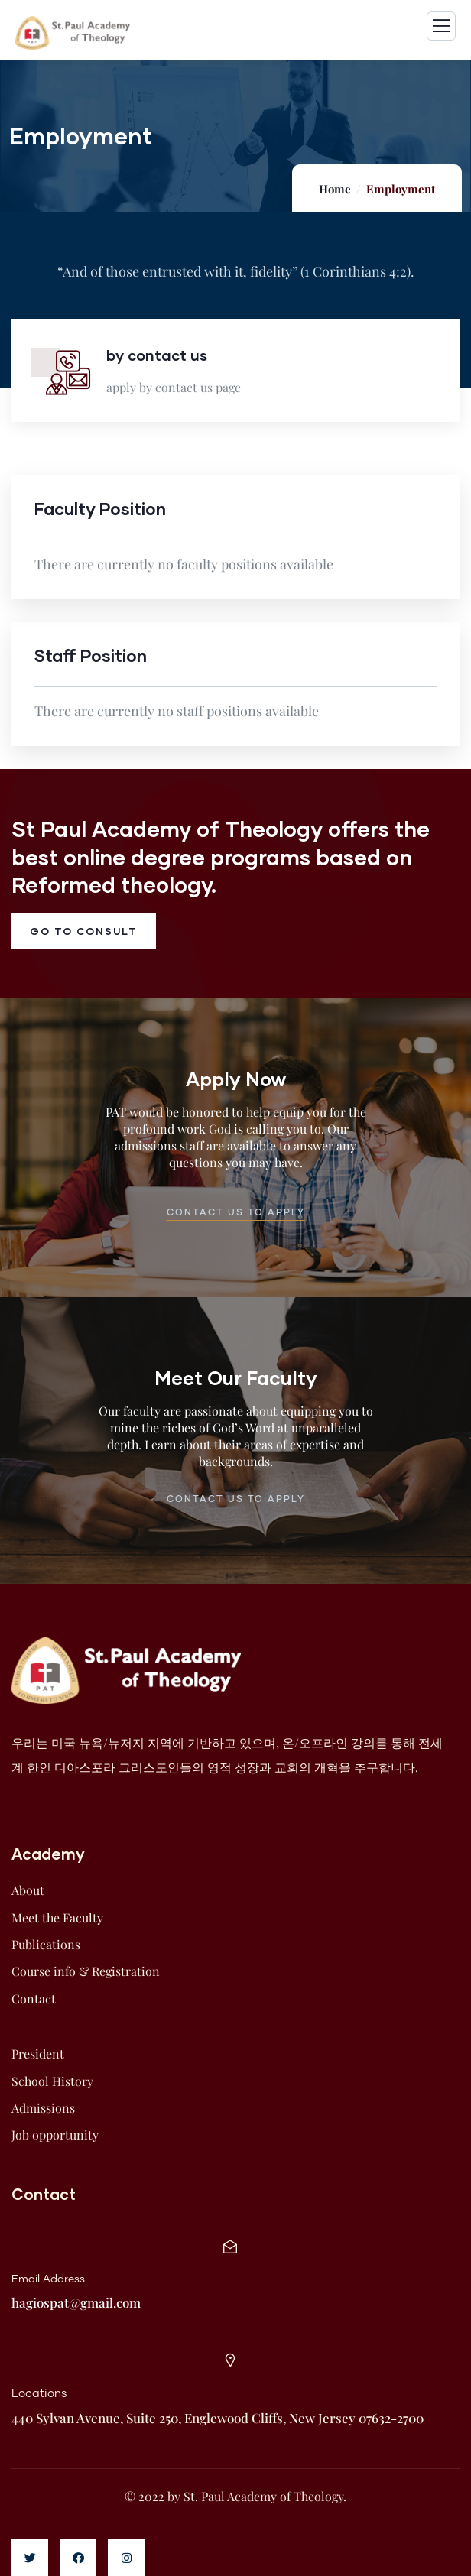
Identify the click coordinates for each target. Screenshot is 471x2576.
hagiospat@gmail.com (76, 2302)
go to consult (84, 931)
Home (335, 188)
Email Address (48, 2279)
